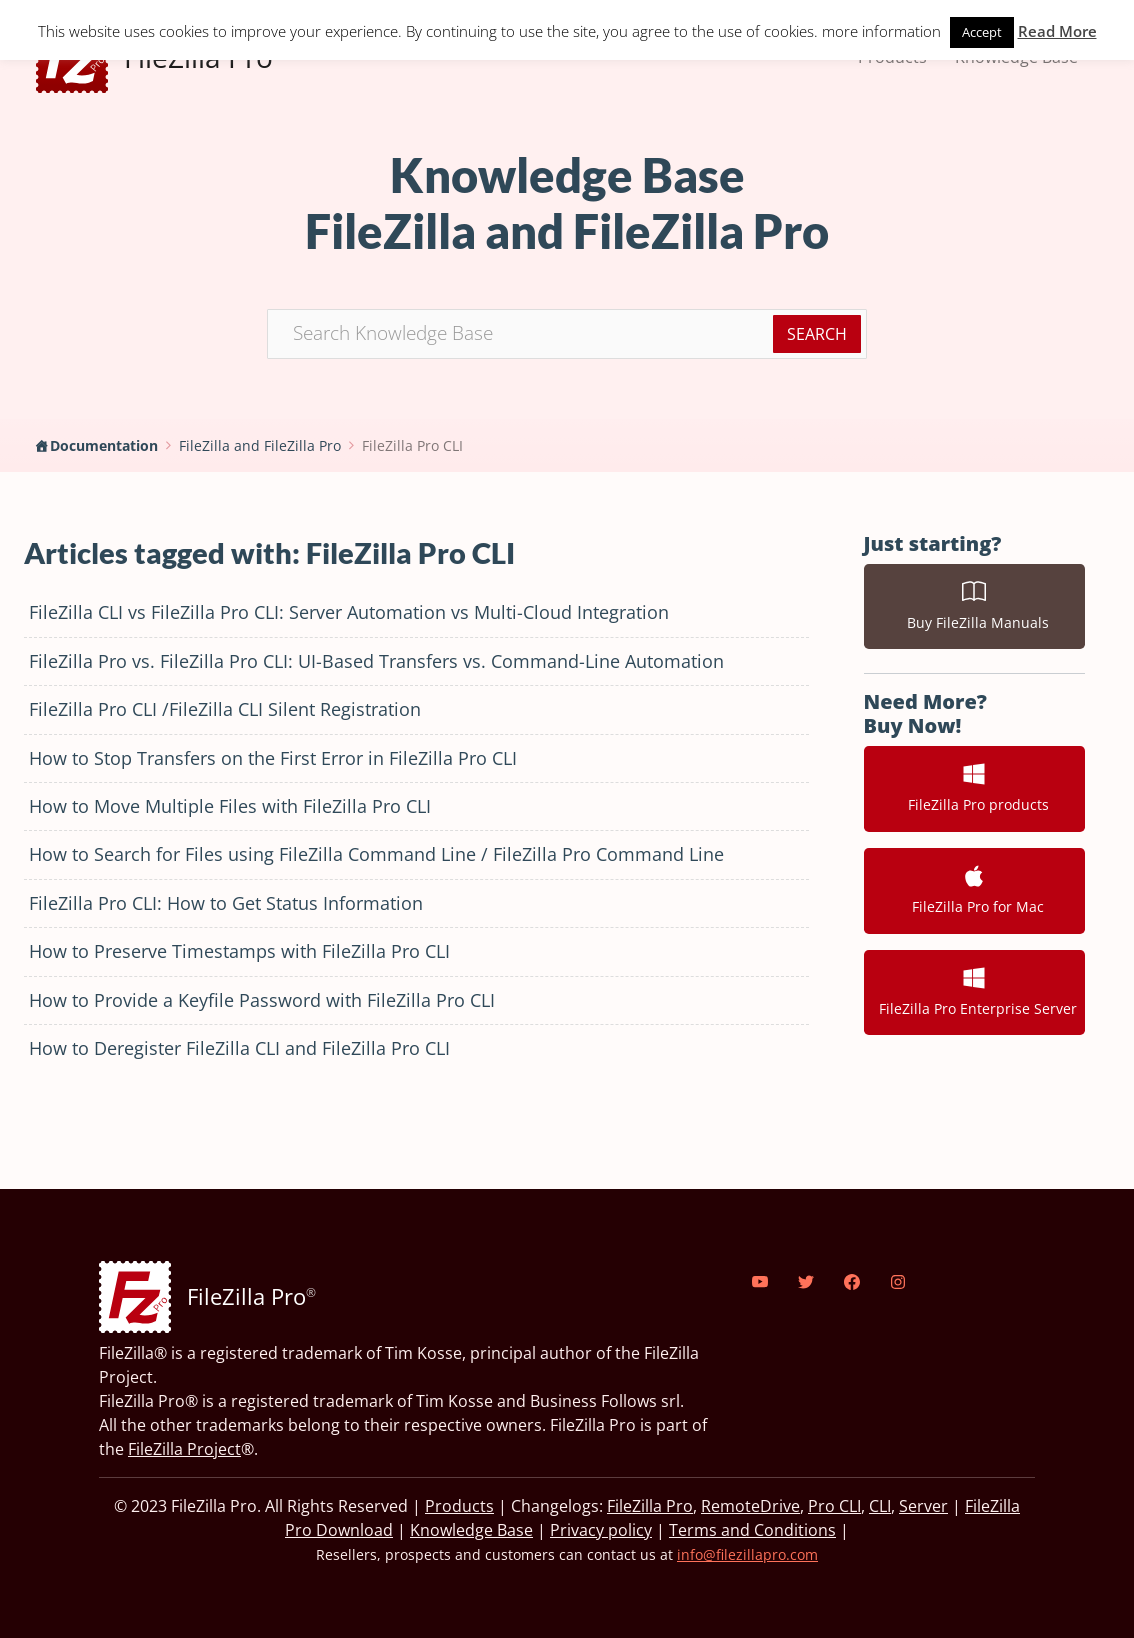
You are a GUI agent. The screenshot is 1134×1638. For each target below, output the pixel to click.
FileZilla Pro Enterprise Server (974, 992)
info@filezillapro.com (747, 1554)
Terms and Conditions (752, 1530)
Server (923, 1506)
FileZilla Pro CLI (412, 445)
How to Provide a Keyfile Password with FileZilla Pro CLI (262, 1000)
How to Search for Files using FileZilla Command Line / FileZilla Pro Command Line (376, 854)
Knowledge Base (471, 1530)
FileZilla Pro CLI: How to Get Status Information (226, 903)
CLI (880, 1506)
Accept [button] (982, 32)
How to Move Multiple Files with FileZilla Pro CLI (230, 806)
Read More (1057, 31)
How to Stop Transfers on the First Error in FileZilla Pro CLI (273, 758)
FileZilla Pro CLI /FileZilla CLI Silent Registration (225, 709)
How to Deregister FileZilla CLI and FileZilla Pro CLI (239, 1048)
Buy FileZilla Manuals (974, 606)
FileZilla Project (184, 1449)
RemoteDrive (750, 1506)
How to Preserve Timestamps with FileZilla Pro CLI (239, 951)
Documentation (104, 445)
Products (459, 1506)
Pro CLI (834, 1506)
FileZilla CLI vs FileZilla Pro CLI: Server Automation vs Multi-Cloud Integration (349, 612)
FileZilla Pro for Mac (974, 890)
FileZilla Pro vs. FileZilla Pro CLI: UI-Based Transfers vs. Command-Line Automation (376, 661)
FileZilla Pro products (974, 788)
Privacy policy (601, 1530)
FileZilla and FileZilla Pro (260, 445)
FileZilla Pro (650, 1506)
